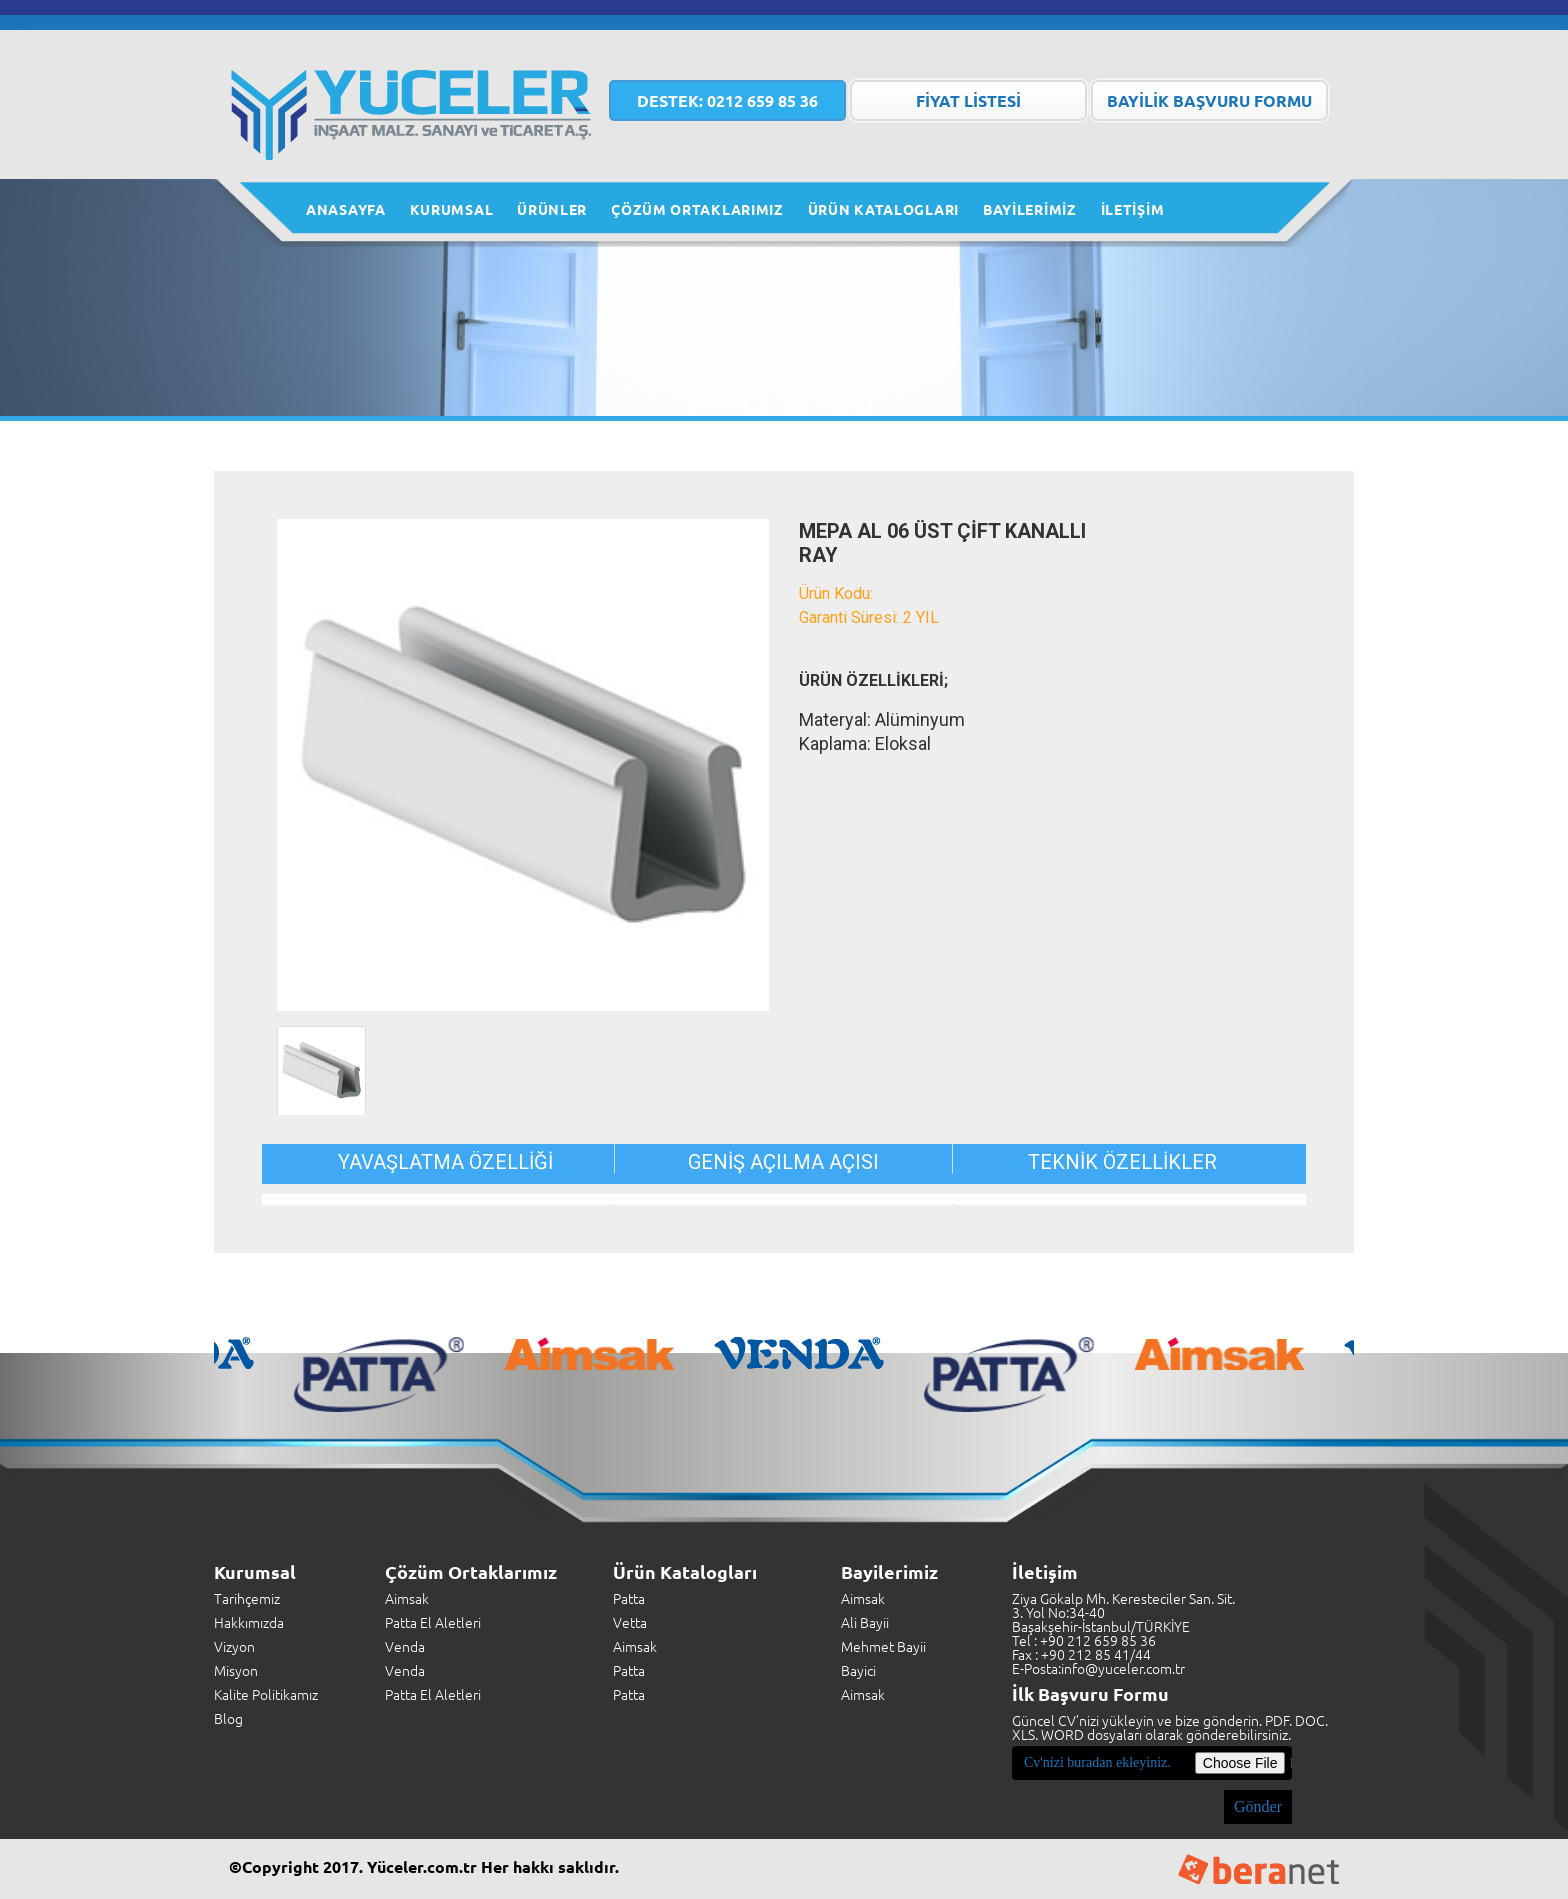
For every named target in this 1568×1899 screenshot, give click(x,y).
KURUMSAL (452, 209)
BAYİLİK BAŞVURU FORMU (1209, 100)
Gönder (1258, 1806)
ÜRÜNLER (552, 209)
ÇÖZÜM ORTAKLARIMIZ (697, 209)
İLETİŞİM (1133, 209)
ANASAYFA (346, 209)
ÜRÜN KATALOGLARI (883, 209)
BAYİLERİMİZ (1030, 209)
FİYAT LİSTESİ (968, 100)
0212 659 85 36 (727, 100)
